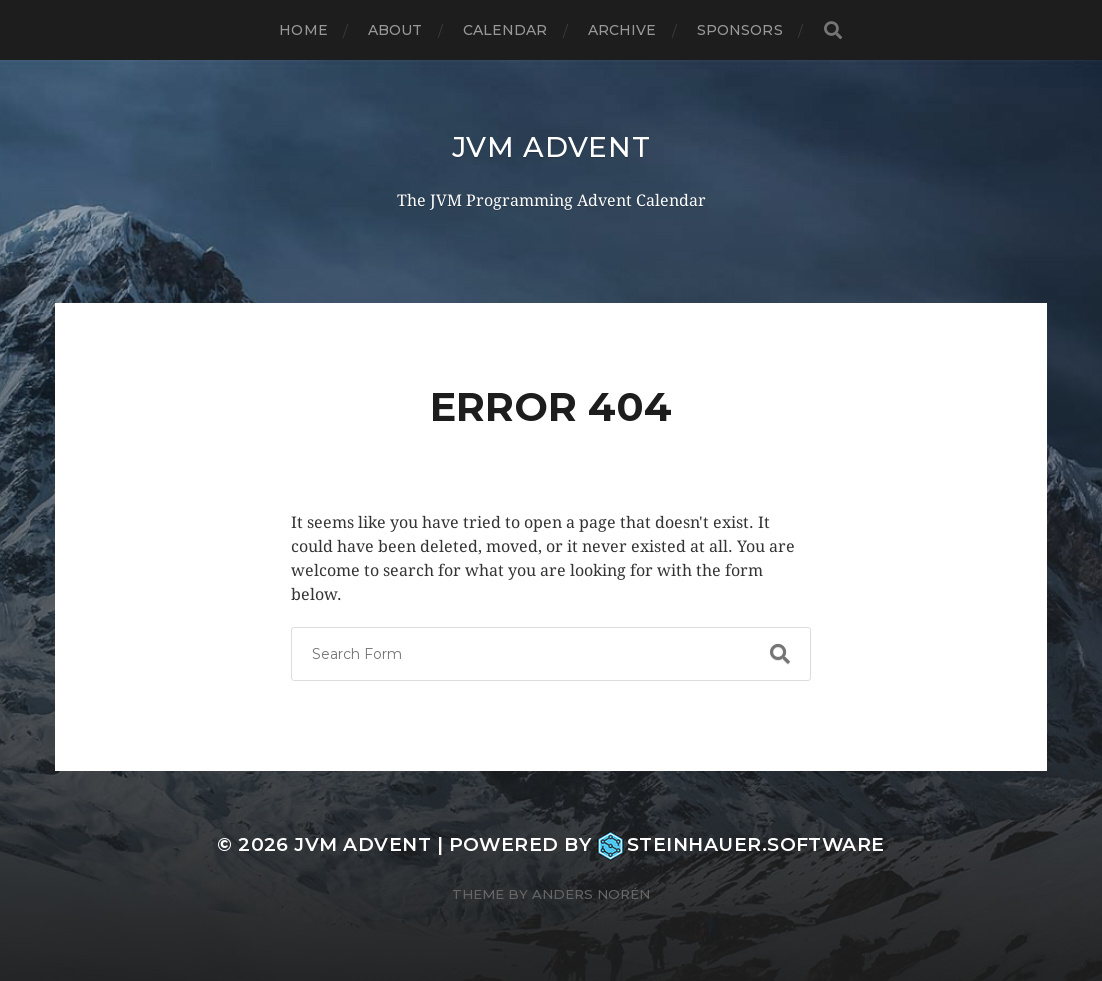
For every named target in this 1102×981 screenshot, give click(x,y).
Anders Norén (591, 894)
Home (303, 30)
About (395, 30)
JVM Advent (551, 147)
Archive (622, 30)
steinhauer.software (741, 844)
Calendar (505, 30)
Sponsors (740, 30)
